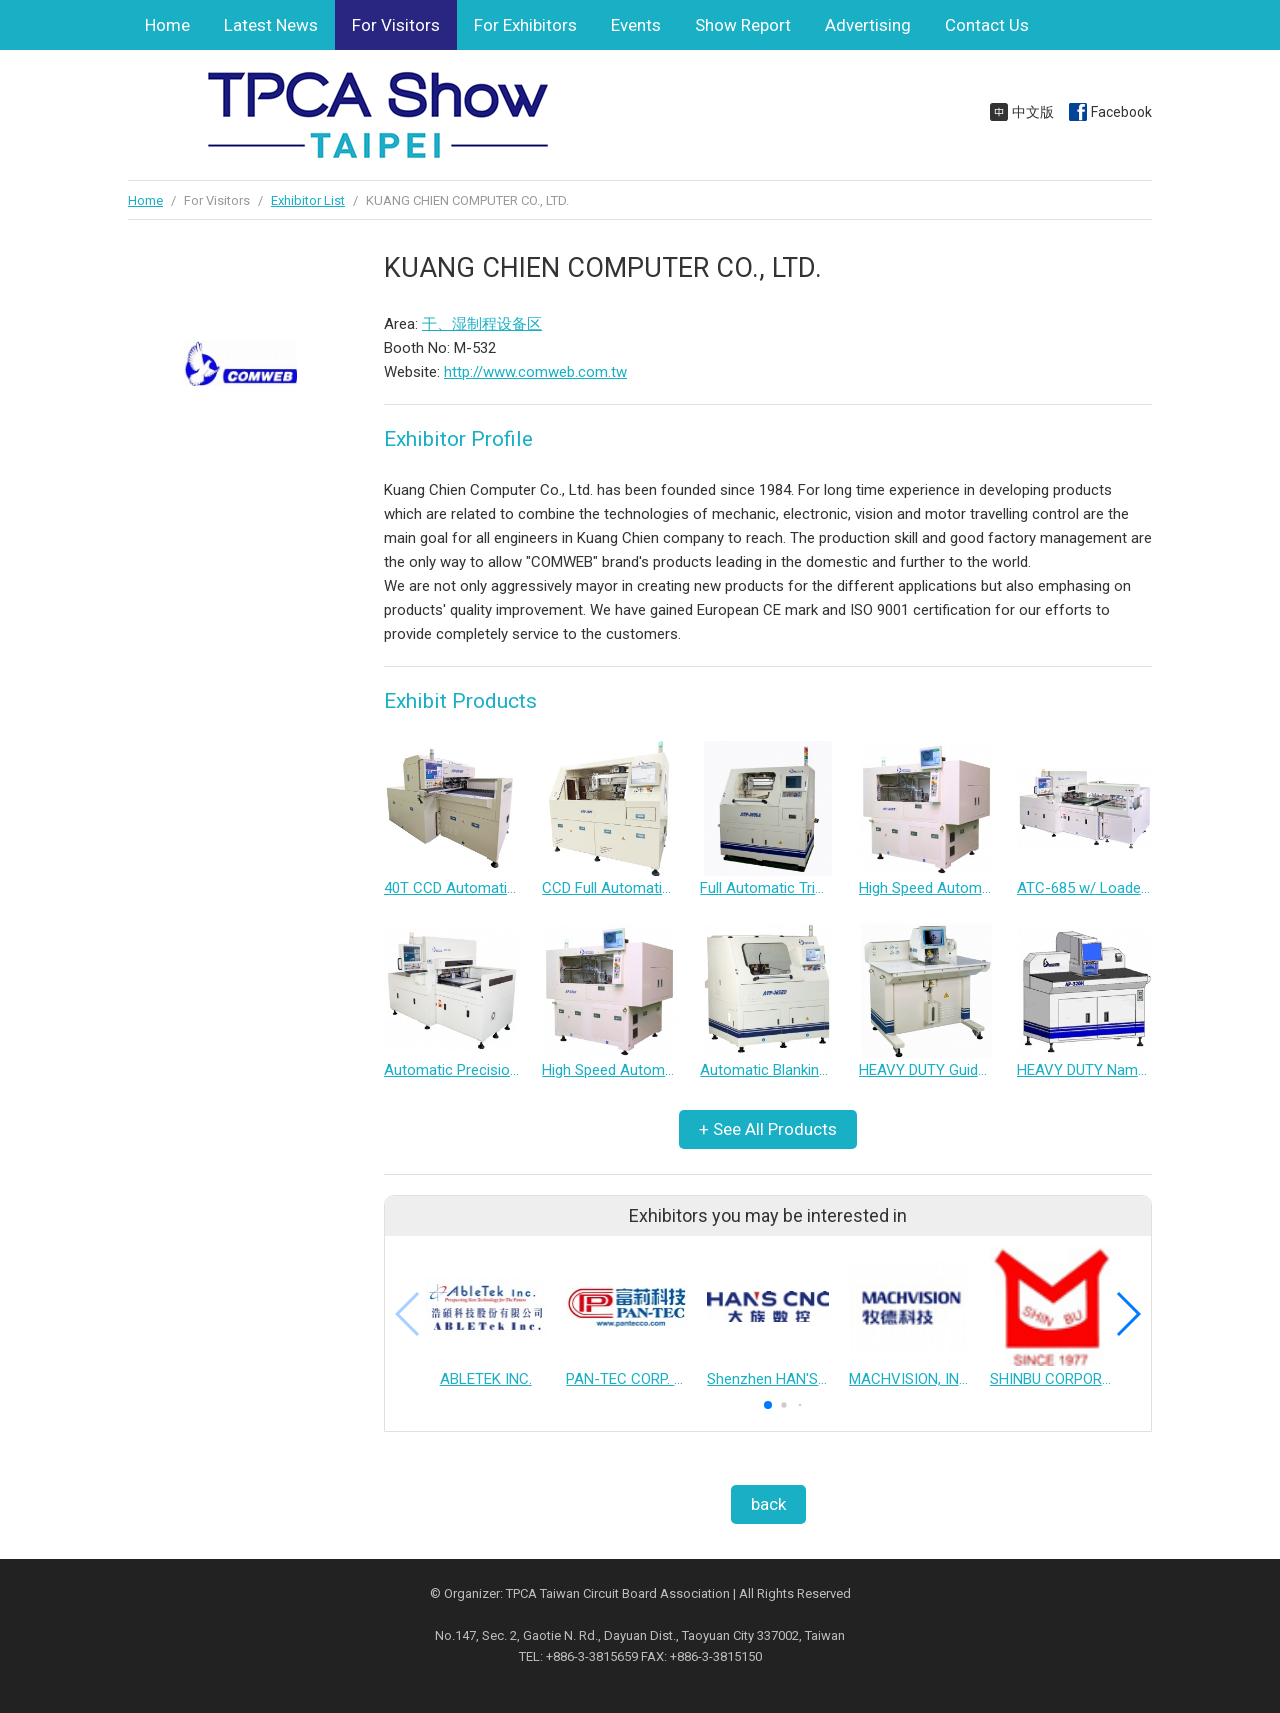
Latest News (271, 25)
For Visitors (396, 25)
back (768, 1504)
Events (636, 25)
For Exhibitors (525, 25)
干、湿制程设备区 (482, 324)
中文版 (1033, 112)
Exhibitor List (308, 200)
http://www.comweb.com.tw (535, 372)
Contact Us (987, 25)
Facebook (1121, 112)
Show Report (743, 25)
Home (167, 25)
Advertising (868, 25)
